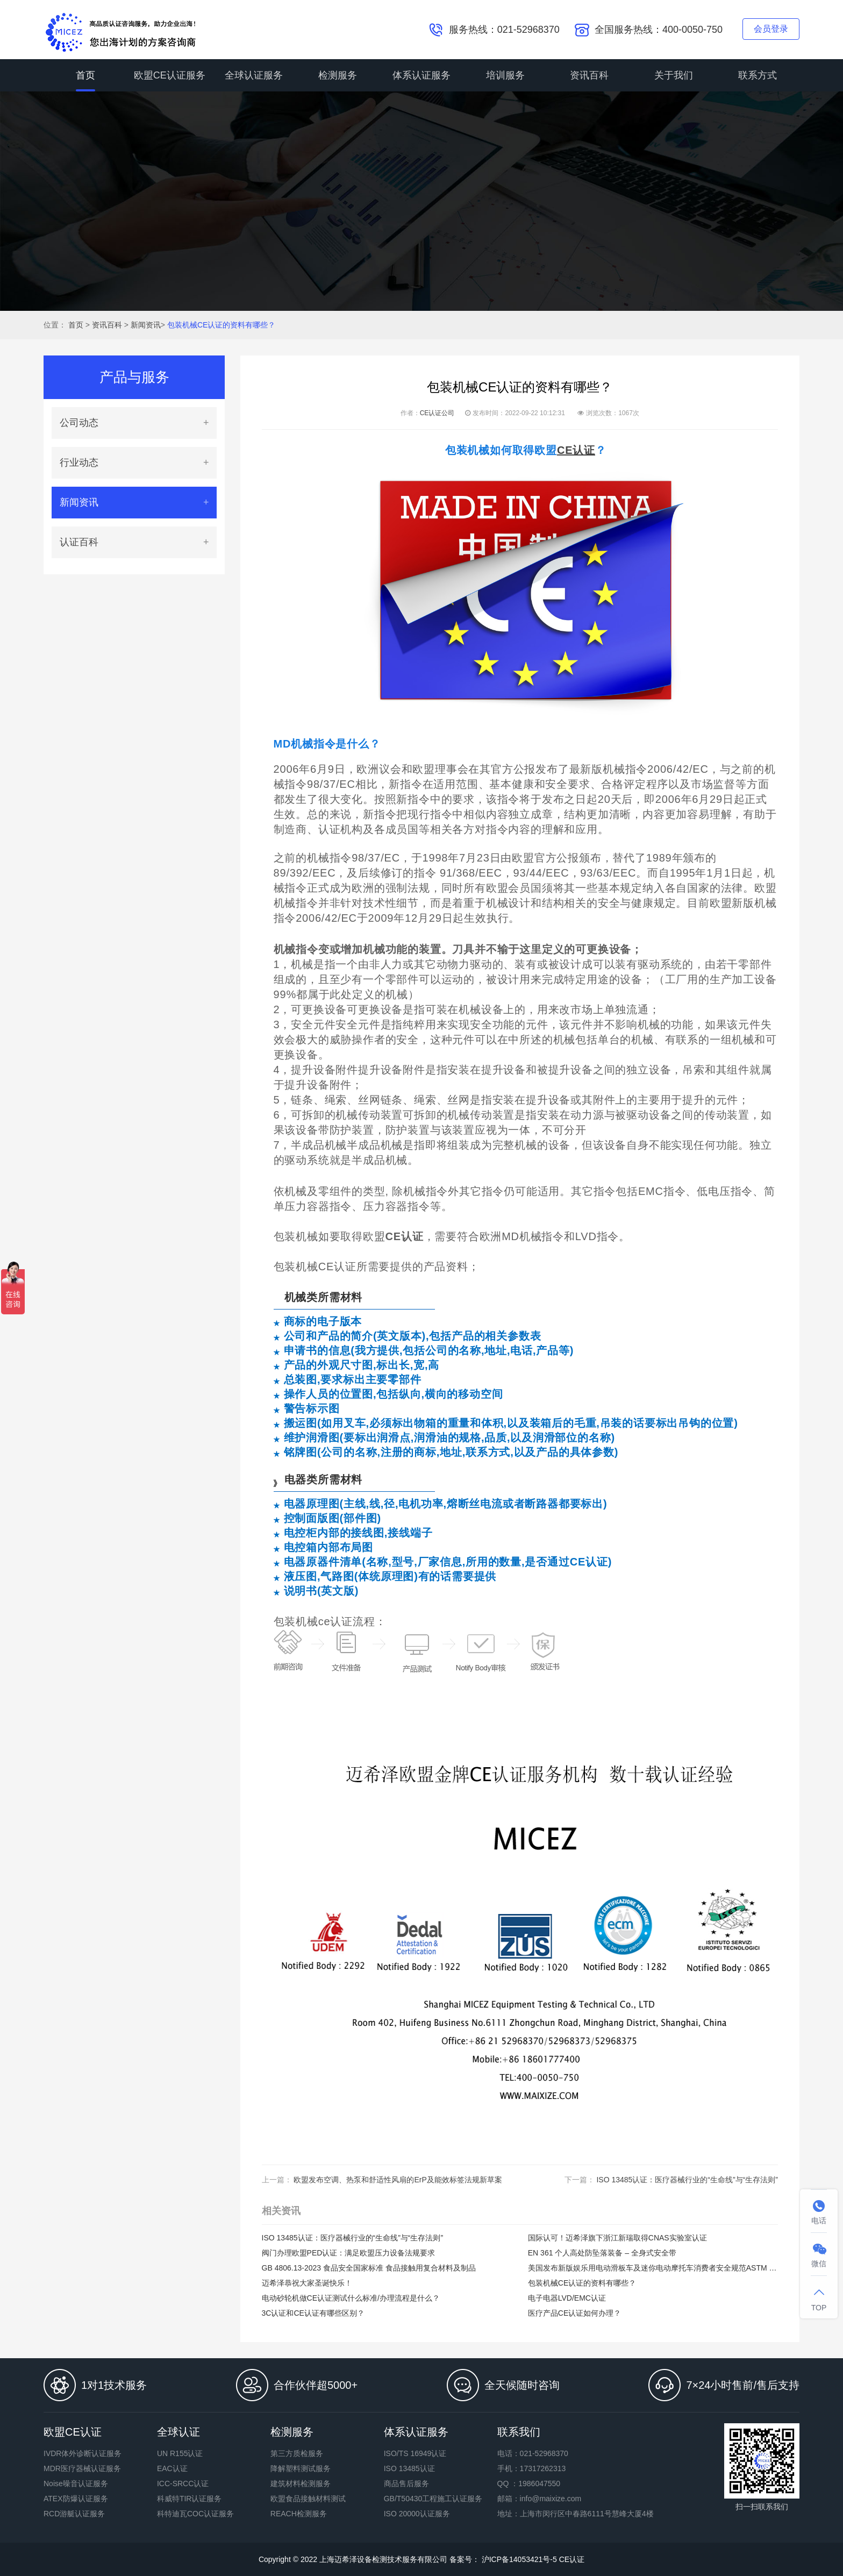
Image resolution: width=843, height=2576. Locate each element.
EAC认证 (172, 2468)
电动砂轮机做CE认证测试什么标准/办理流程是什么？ (351, 2298)
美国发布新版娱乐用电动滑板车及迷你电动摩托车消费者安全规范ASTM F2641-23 (653, 2268)
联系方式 (757, 75)
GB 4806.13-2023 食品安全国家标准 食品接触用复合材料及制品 (369, 2268)
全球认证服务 (254, 75)
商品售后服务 (406, 2483)
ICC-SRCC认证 (183, 2483)
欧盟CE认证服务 (169, 75)
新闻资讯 (146, 325)
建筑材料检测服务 (300, 2483)
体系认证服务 (421, 75)
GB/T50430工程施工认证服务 (433, 2498)
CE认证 (571, 2559)
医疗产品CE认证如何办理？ (574, 2313)
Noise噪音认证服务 (76, 2483)
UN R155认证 (180, 2453)
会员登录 (771, 28)
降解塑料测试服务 (300, 2468)
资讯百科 (589, 75)
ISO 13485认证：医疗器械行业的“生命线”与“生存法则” (687, 2179)
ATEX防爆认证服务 (76, 2498)
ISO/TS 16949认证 (415, 2453)
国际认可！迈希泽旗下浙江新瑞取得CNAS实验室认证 (617, 2237)
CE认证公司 (437, 413)
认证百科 (79, 542)
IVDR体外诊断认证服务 (83, 2453)
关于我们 (673, 75)
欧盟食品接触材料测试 (308, 2498)
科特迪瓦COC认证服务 (195, 2513)
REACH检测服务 (298, 2513)
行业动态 (79, 462)
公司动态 (79, 422)
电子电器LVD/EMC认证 (567, 2298)
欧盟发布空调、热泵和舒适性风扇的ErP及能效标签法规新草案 (398, 2179)
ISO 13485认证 (409, 2468)
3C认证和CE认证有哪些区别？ (313, 2313)
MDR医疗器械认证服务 (82, 2468)
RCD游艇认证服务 (74, 2513)
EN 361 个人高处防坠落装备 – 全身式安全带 (602, 2252)
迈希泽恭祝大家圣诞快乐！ (307, 2283)
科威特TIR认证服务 (189, 2498)
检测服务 (337, 75)
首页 (85, 75)
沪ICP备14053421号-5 (518, 2559)
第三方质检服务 (296, 2453)
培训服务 (505, 75)
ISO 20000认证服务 (417, 2513)
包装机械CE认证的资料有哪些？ (221, 325)
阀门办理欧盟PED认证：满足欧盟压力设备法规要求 (348, 2252)
